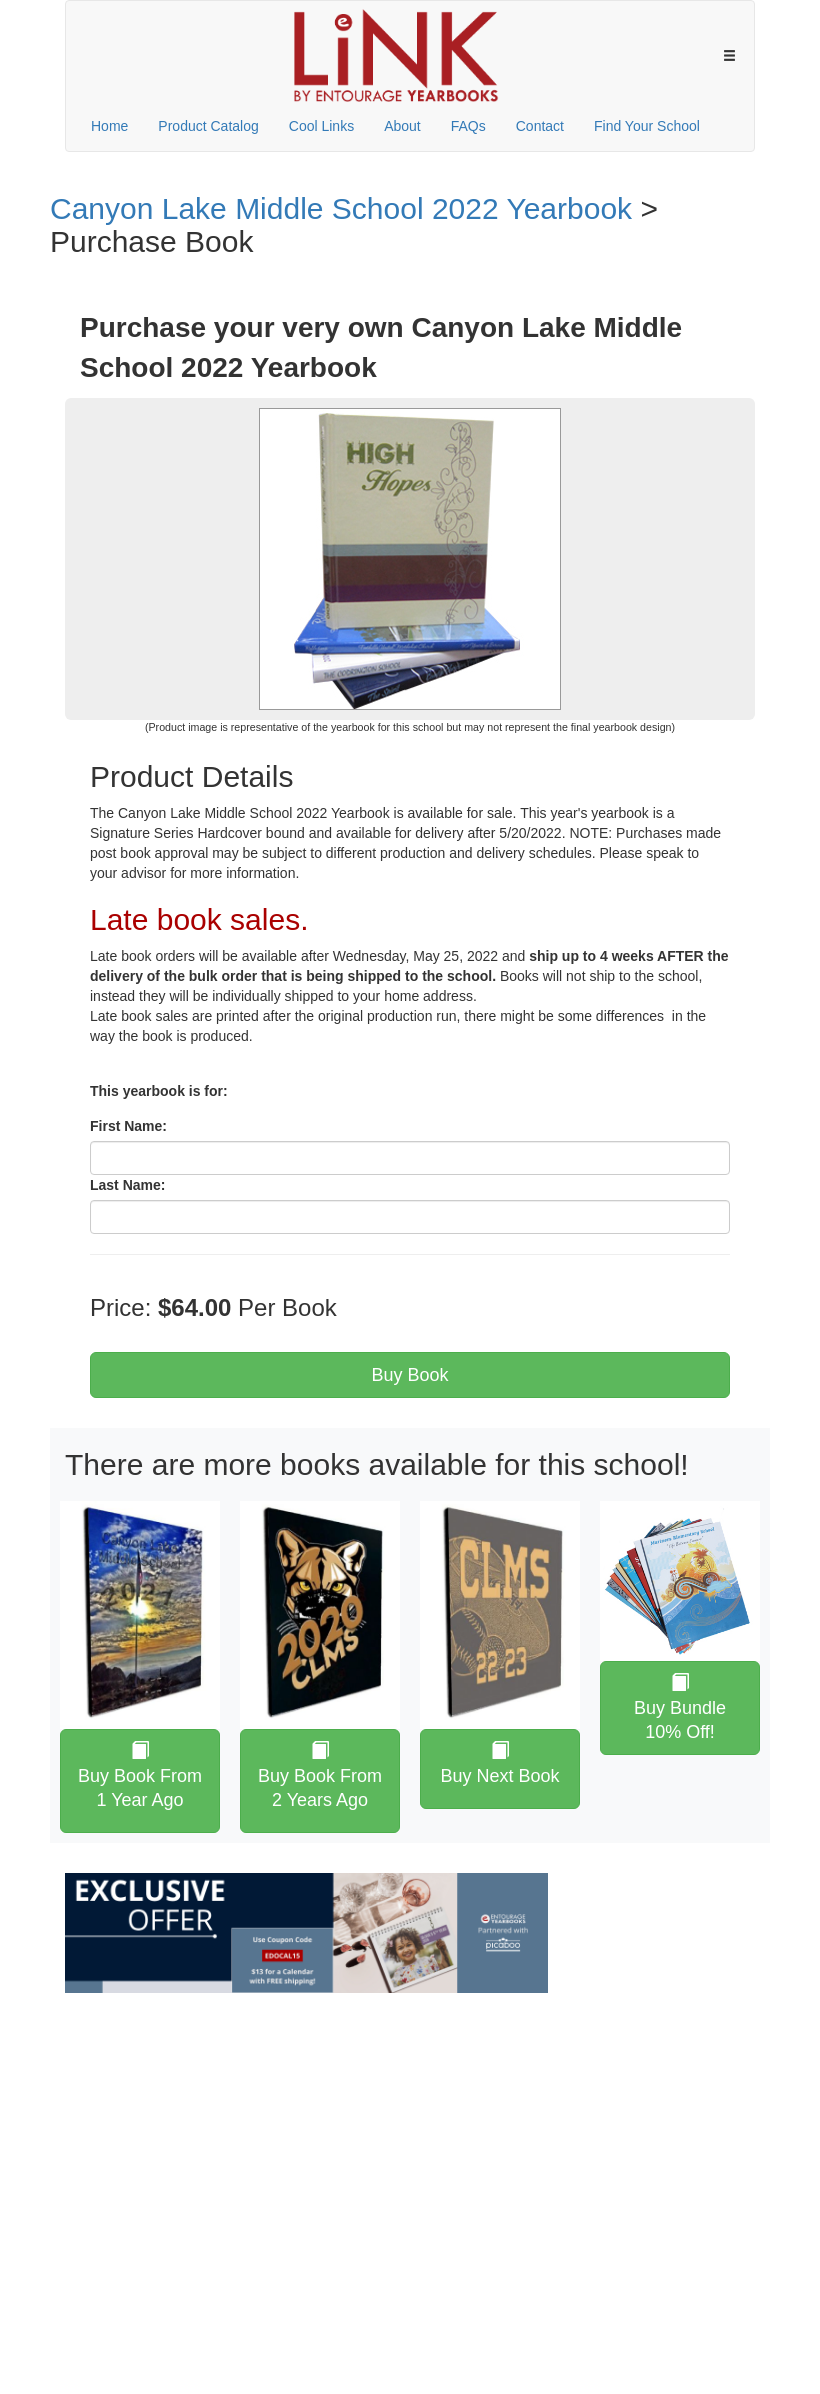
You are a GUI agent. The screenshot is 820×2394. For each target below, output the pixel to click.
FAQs (468, 126)
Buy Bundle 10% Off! (680, 1707)
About (402, 126)
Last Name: (127, 1185)
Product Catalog (208, 126)
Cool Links (321, 126)
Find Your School (647, 126)
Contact (540, 126)
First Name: (128, 1126)
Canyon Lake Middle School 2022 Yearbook (341, 208)
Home (109, 126)
